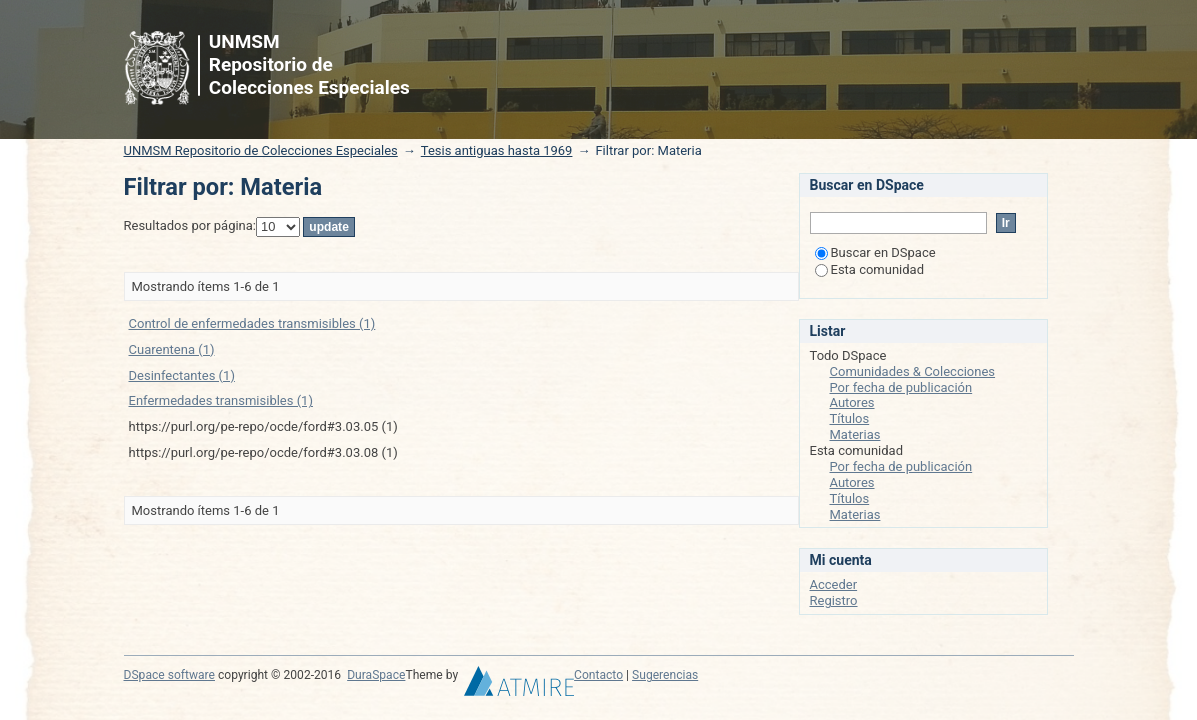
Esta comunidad (870, 269)
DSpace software (169, 675)
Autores (852, 402)
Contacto (598, 675)
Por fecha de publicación (901, 387)
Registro (834, 600)
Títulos (850, 418)
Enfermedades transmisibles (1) (221, 400)
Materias (855, 434)
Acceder (834, 584)
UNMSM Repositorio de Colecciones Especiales (261, 150)
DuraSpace (376, 675)
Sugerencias (665, 675)
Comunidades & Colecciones (913, 371)
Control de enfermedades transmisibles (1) (252, 323)
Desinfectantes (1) (182, 375)
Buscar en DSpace (875, 252)
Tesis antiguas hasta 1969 (497, 150)
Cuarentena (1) (172, 349)
